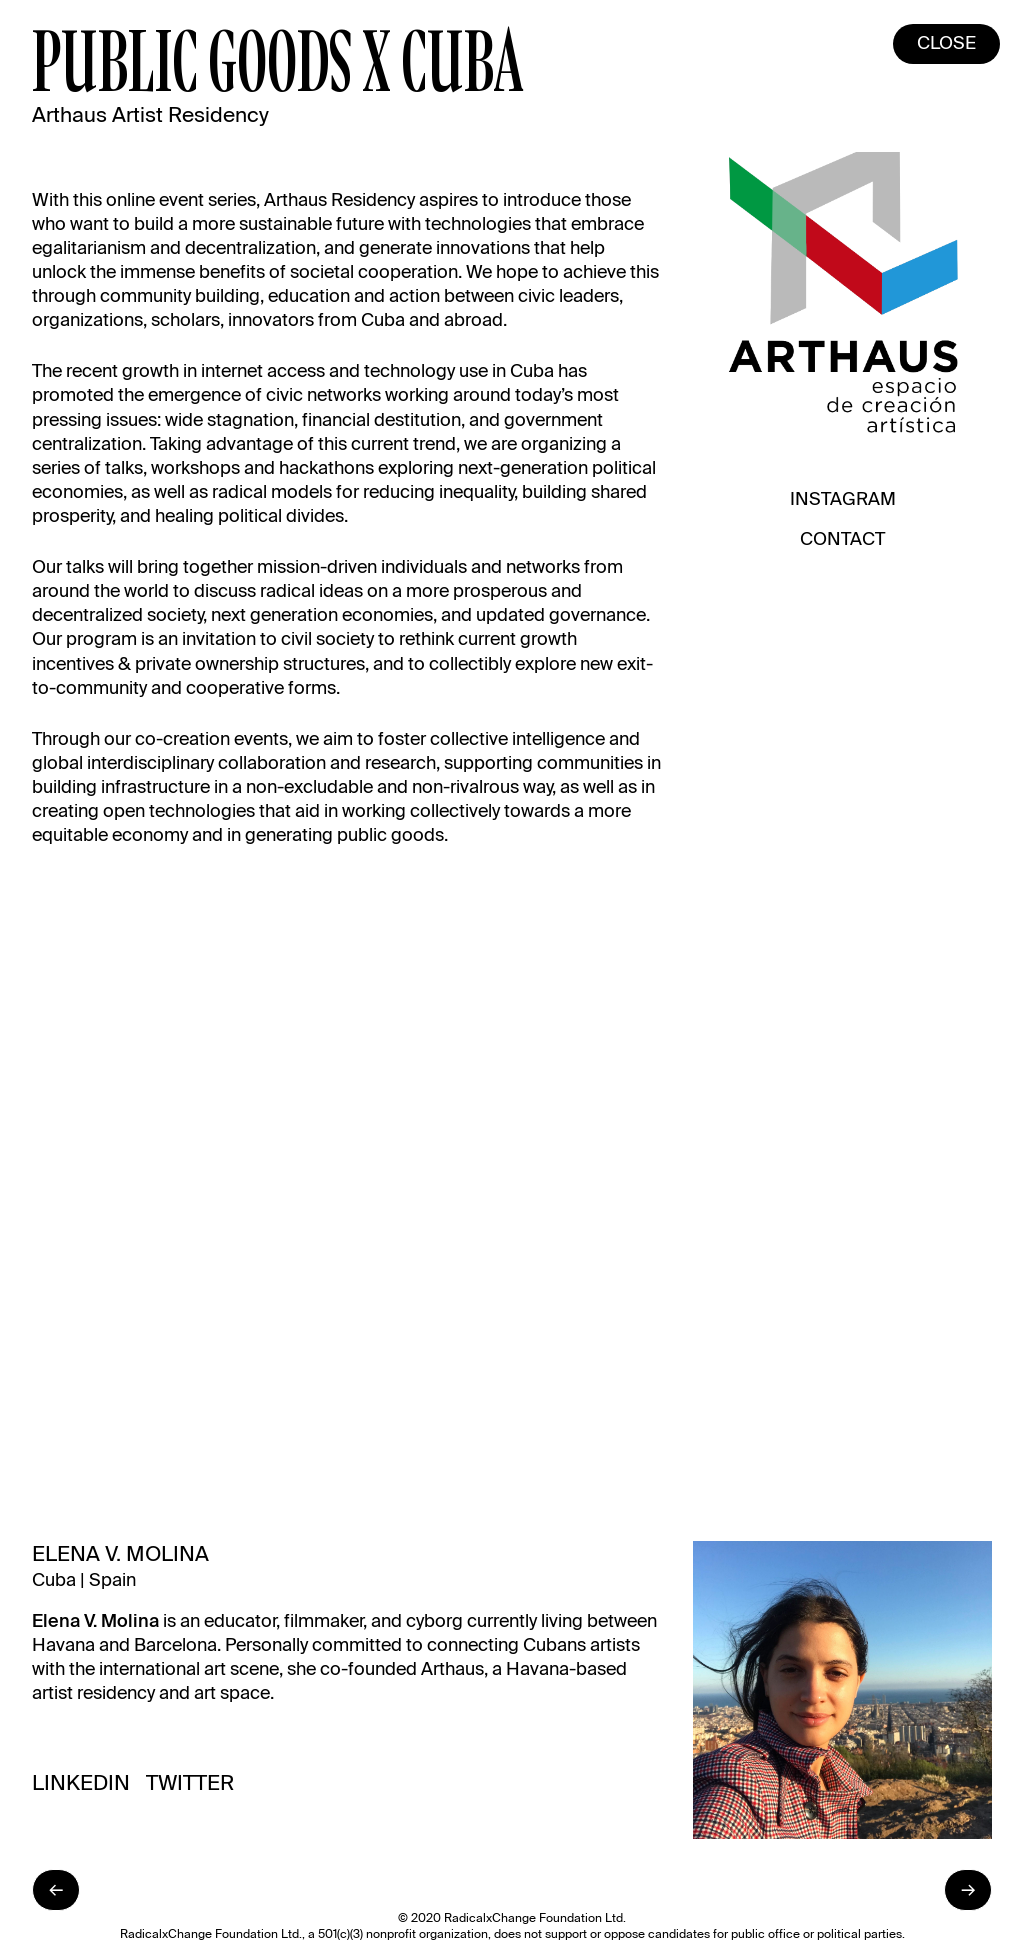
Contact (842, 540)
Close (946, 44)
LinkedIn (81, 1784)
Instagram (843, 500)
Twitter (190, 1784)
